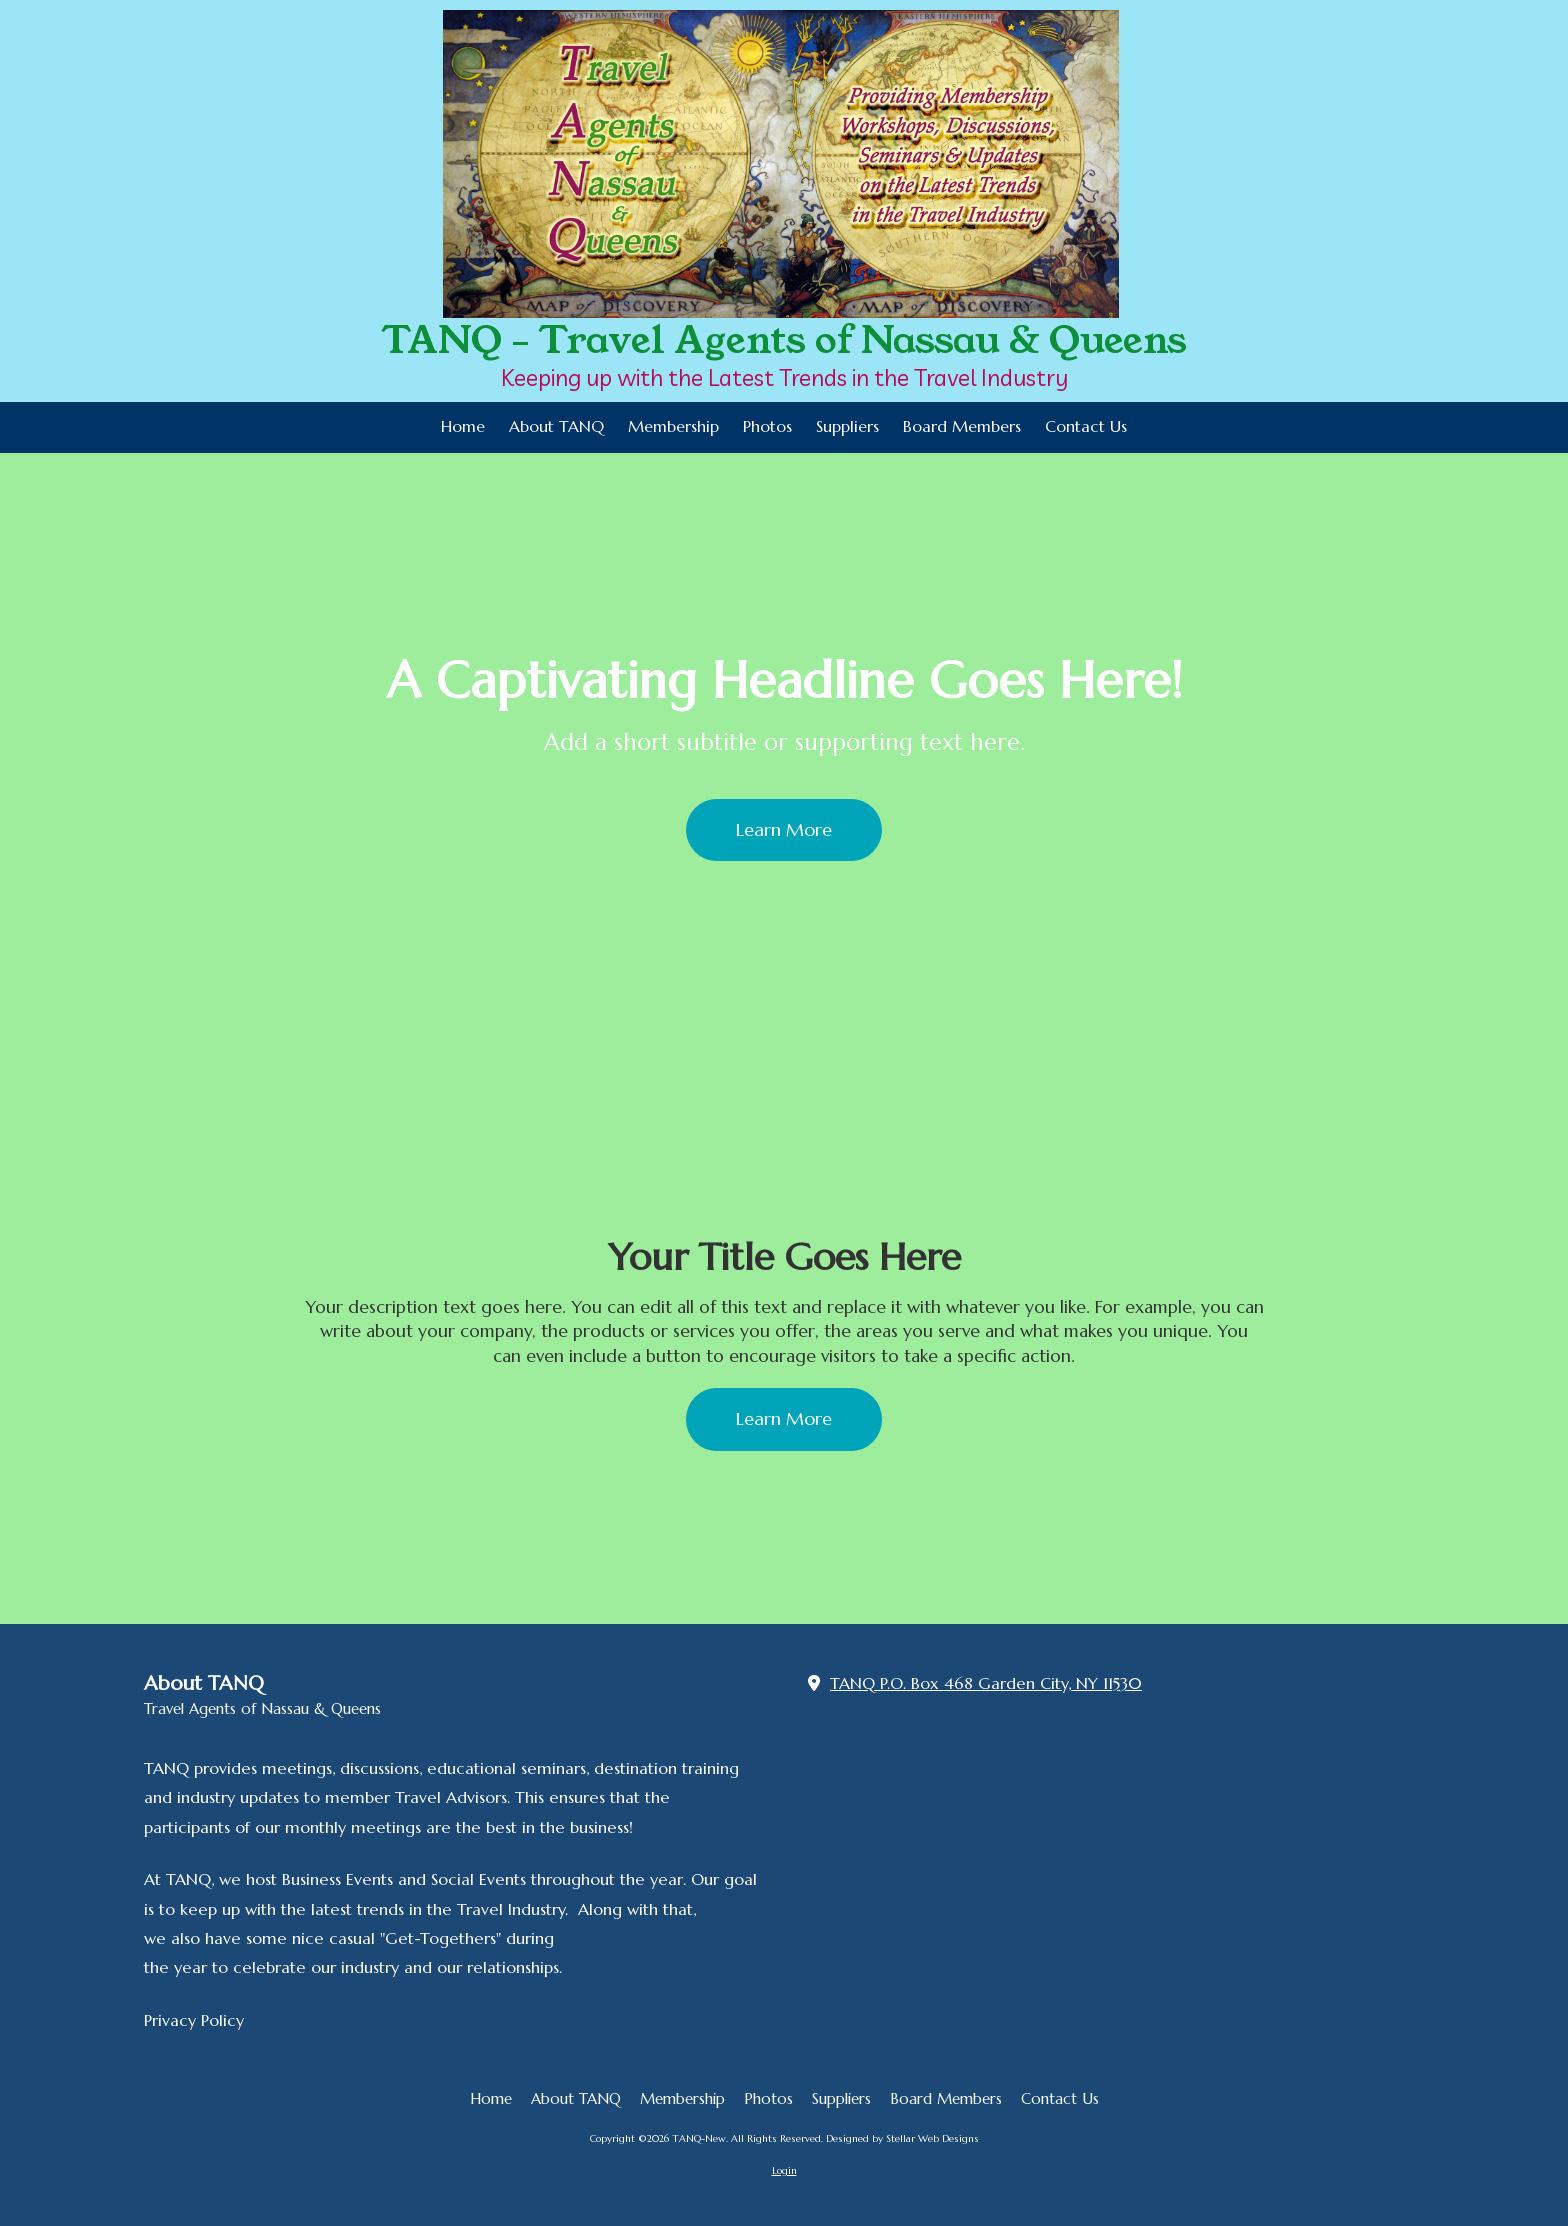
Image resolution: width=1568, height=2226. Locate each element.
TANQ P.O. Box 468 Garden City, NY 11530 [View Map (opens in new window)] (986, 1683)
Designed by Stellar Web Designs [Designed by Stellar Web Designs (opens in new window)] (902, 2138)
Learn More (784, 830)
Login (784, 2170)
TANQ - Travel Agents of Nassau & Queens (784, 340)
